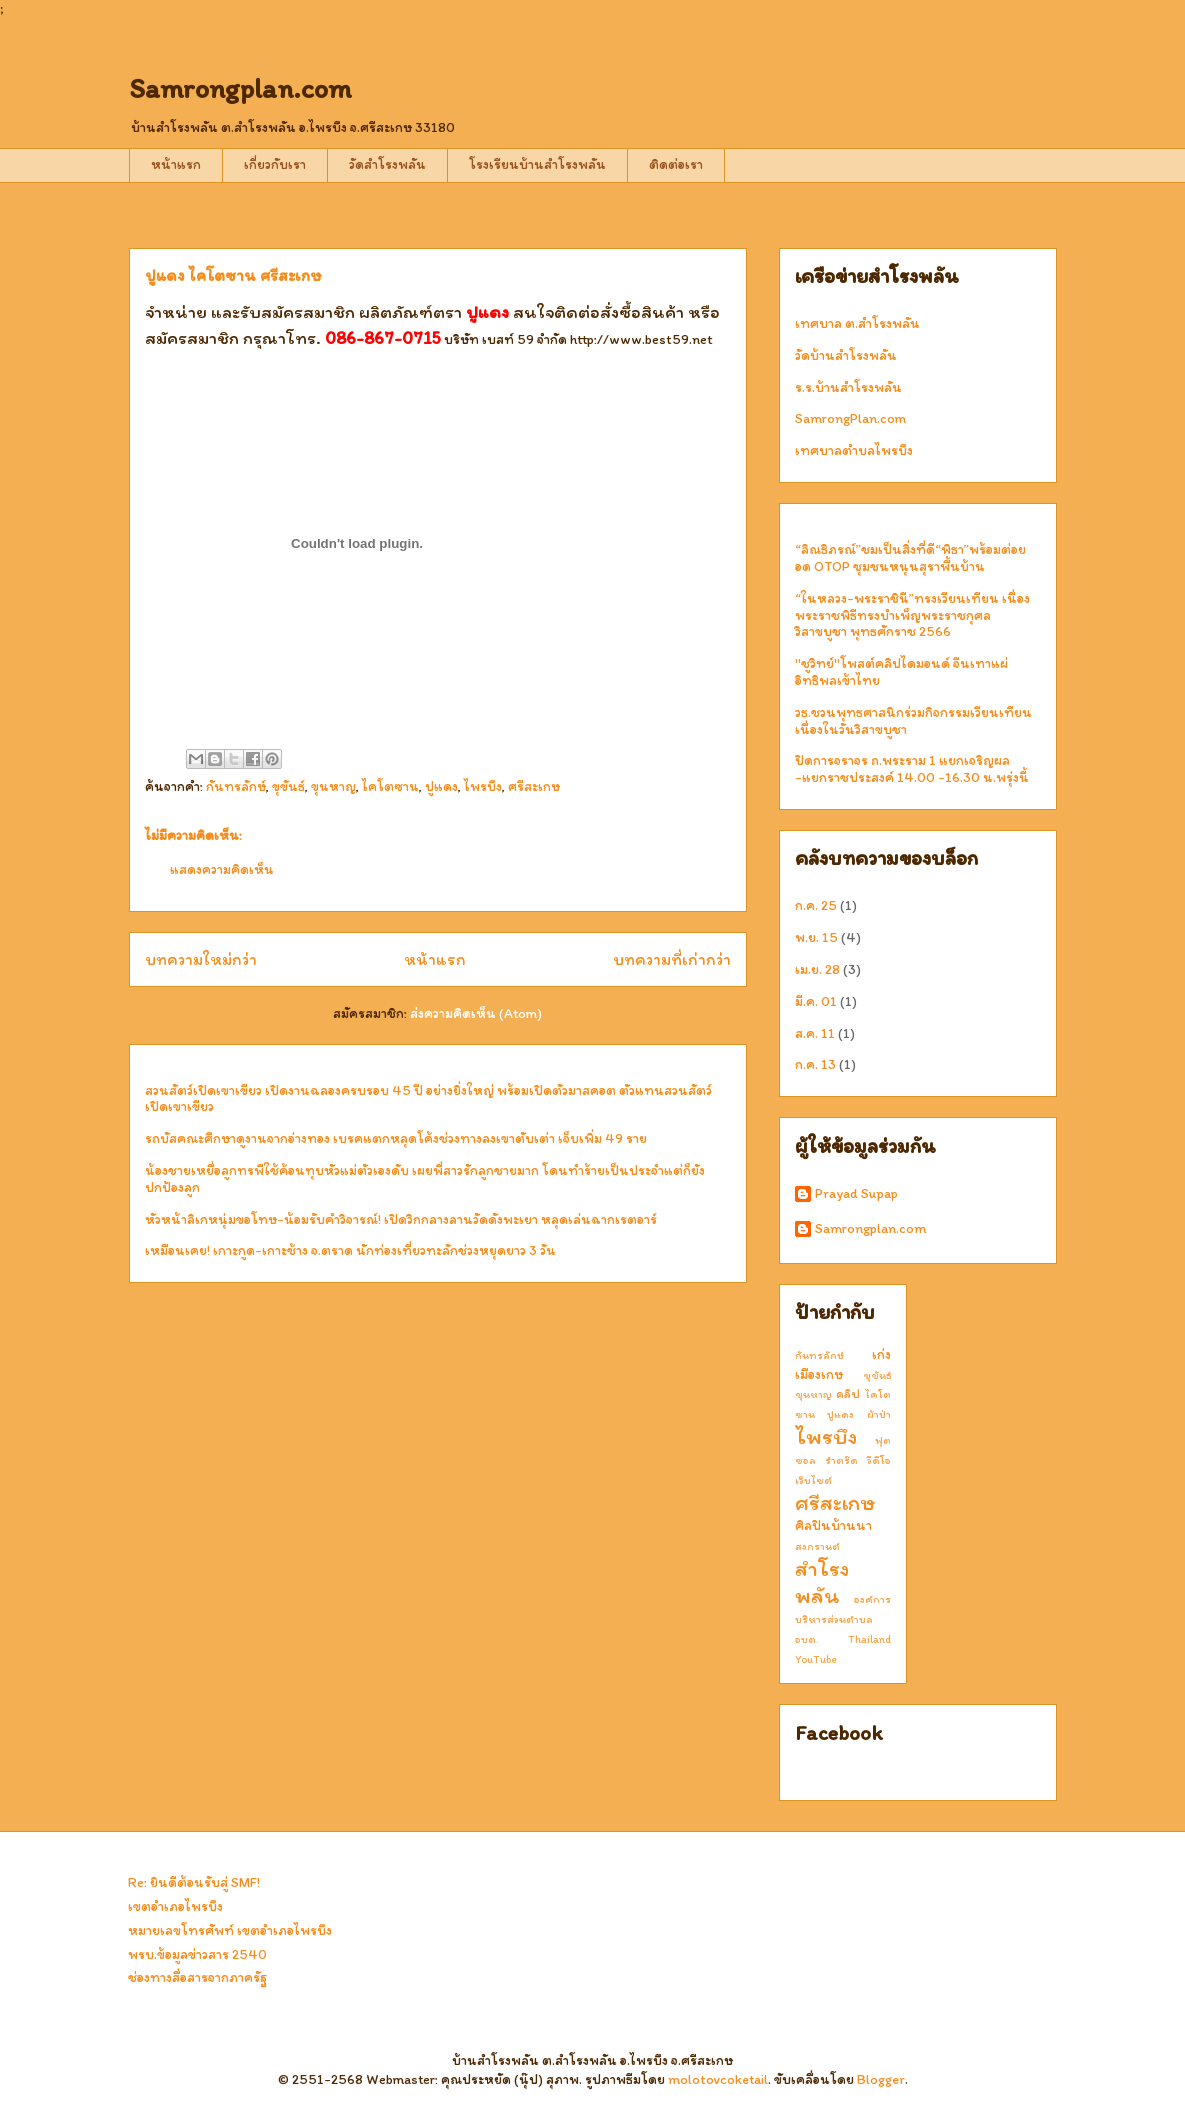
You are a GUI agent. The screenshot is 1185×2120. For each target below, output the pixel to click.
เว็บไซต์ (813, 1480)
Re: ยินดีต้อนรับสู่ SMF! (194, 1882)
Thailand (869, 1639)
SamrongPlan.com (850, 418)
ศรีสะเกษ (534, 786)
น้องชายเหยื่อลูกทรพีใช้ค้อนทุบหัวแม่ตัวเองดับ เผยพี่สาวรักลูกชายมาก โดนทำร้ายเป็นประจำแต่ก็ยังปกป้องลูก (425, 1179)
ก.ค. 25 (816, 905)
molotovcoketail (718, 2079)
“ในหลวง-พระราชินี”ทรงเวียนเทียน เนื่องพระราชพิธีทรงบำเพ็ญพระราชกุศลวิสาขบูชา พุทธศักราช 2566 (912, 615)
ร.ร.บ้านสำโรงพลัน (848, 387)
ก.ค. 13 (815, 1064)
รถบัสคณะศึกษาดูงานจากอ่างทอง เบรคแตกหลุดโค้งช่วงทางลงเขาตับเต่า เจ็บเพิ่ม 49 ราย (396, 1138)
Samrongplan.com (240, 88)
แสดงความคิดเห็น (222, 869)
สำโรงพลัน (822, 1582)
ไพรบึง (483, 786)
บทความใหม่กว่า (201, 959)
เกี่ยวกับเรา (275, 164)
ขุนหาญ (333, 786)
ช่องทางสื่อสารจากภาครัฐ (197, 1977)
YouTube (816, 1659)
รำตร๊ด (841, 1460)
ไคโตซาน (390, 786)
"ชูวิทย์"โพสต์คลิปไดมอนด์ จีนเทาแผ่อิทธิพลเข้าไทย (901, 672)
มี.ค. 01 (816, 1001)
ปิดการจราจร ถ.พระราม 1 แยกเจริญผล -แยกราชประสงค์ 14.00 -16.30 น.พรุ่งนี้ (912, 769)
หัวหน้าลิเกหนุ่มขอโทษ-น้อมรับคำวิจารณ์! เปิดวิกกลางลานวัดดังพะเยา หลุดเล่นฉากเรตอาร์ (401, 1219)
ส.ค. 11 (815, 1033)
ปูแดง (441, 786)
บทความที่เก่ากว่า (672, 959)
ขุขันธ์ (288, 786)
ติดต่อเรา (676, 164)
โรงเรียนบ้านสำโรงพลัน (537, 164)
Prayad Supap (856, 1194)
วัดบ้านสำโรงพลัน (846, 355)
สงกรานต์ (817, 1546)
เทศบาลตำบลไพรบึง (854, 450)
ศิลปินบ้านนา (833, 1525)
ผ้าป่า (879, 1414)
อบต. (807, 1639)
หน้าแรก (176, 164)
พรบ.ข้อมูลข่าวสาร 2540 (197, 1954)
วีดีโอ (879, 1460)
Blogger (881, 2079)
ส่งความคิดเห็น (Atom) (476, 1013)
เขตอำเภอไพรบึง (175, 1906)
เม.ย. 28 (817, 969)
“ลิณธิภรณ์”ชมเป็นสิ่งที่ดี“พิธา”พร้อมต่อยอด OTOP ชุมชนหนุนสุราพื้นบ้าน (910, 558)
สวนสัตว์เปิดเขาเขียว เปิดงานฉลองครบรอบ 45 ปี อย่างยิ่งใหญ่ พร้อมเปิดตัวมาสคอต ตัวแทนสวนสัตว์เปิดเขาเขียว (428, 1099)
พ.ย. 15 (816, 937)
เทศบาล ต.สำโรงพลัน (857, 323)
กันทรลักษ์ (236, 786)
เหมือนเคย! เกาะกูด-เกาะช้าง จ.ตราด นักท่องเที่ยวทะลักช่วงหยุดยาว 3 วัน (350, 1250)
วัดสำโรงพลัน (387, 164)
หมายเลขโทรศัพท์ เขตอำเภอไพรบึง (230, 1930)
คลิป (848, 1393)
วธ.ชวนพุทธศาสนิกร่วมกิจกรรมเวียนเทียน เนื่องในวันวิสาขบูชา (913, 721)
